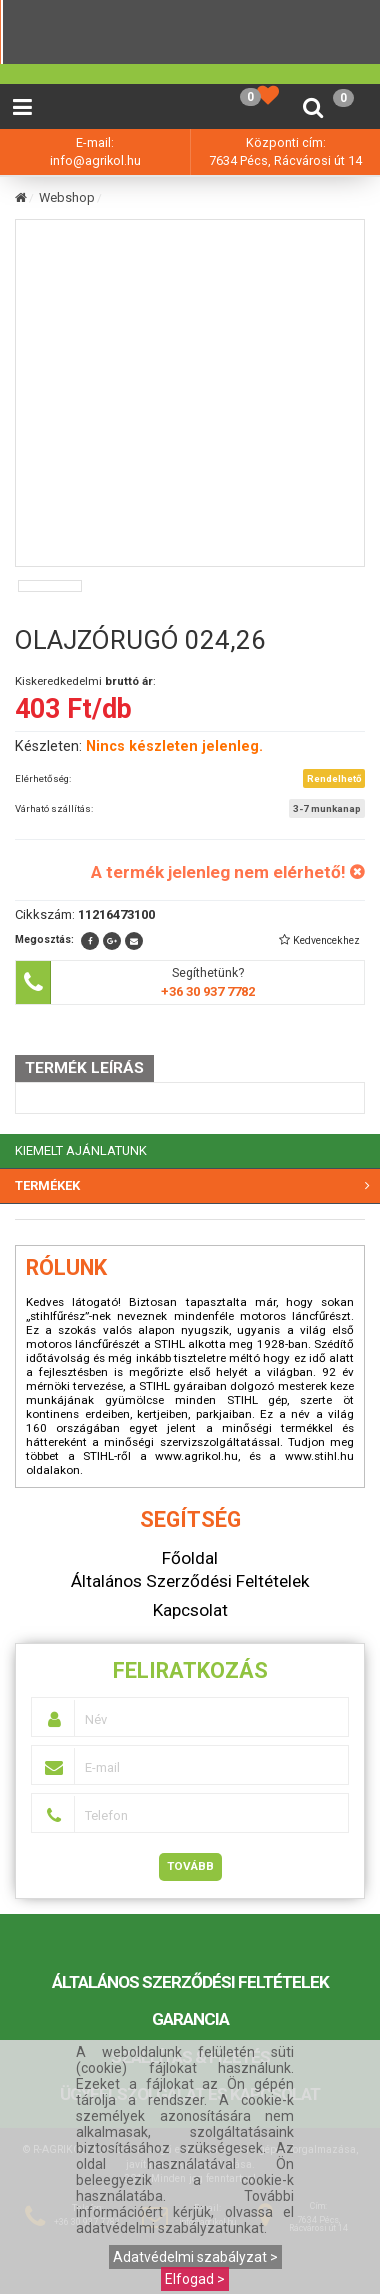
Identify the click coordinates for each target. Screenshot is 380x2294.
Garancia (190, 2019)
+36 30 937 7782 (208, 991)
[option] (50, 586)
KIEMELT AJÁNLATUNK (81, 1150)
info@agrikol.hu (95, 160)
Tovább (190, 1866)
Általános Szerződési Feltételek (190, 1982)
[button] (319, 940)
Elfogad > (195, 2279)
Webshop (67, 197)
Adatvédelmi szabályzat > (195, 2257)
